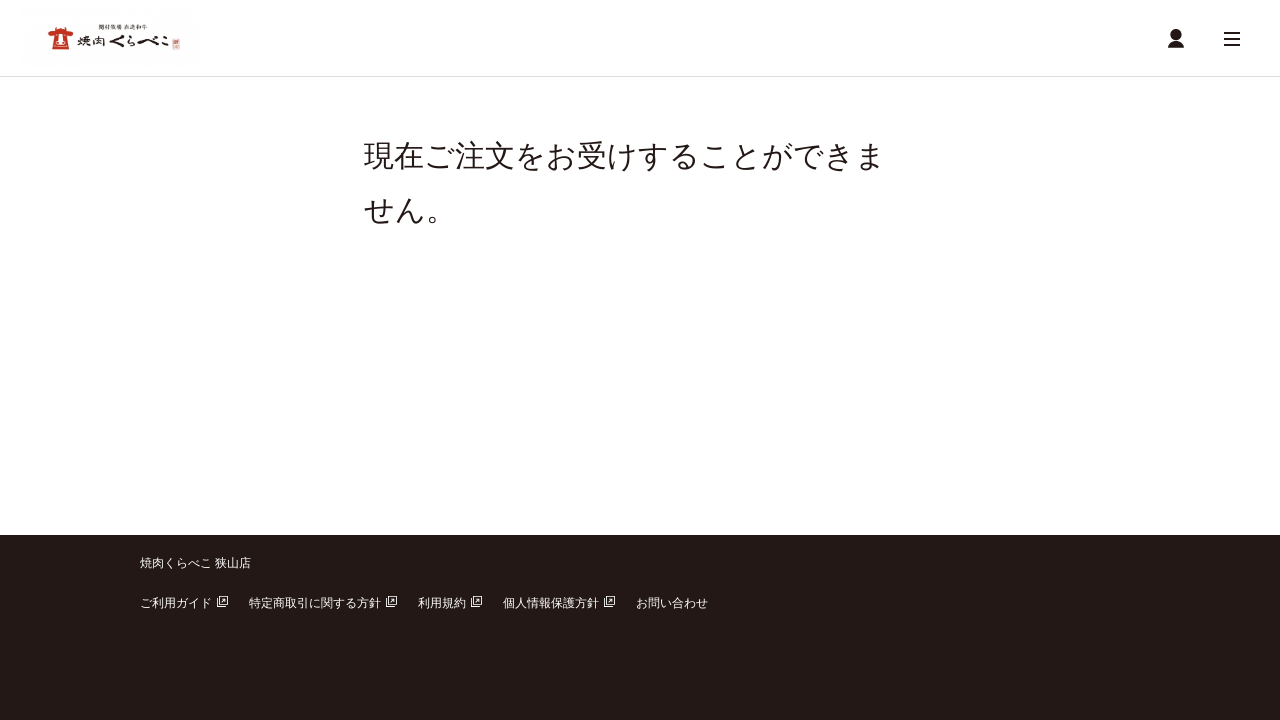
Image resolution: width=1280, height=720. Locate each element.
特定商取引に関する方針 (323, 603)
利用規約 (450, 603)
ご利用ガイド (184, 603)
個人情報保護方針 (559, 603)
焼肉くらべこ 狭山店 (195, 563)
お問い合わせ (672, 603)
